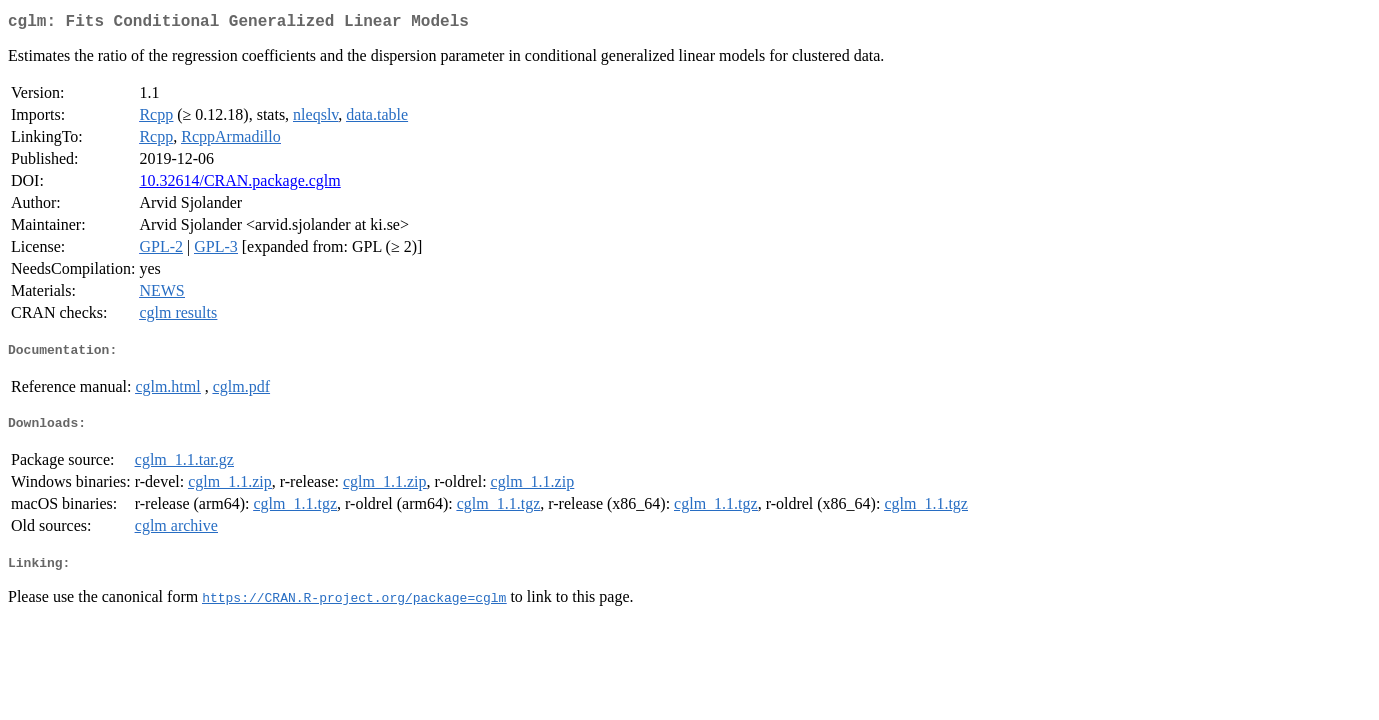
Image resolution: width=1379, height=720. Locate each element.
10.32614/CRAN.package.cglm (239, 184)
